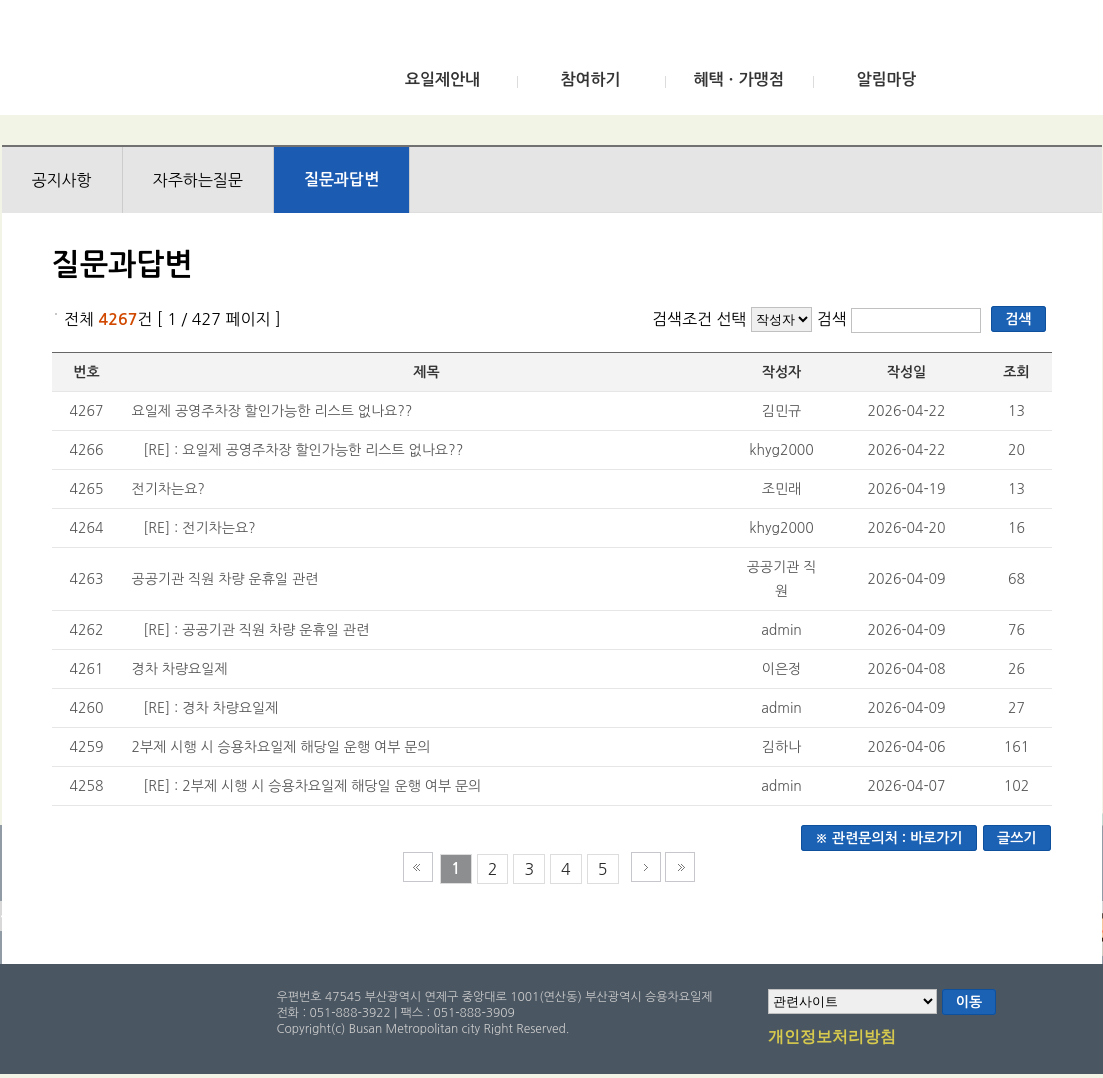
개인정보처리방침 (832, 1038)
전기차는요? (168, 489)
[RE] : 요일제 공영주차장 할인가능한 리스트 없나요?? (303, 450)
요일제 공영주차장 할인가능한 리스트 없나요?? (272, 411)
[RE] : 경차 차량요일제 (210, 708)
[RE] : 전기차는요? (199, 528)
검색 (834, 319)
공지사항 (62, 180)
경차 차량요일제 (180, 669)
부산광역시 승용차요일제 (150, 63)
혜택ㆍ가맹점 (738, 79)
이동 (969, 1002)
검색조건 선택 (699, 319)
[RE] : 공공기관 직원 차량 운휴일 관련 (256, 630)
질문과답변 (341, 179)
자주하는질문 (198, 180)
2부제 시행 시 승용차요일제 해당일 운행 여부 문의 (281, 747)
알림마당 (886, 79)
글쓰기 (1016, 838)
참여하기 (590, 79)
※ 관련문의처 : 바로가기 (889, 838)
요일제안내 (442, 79)
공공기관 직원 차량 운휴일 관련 (225, 579)
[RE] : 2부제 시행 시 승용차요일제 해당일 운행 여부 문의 (312, 786)
